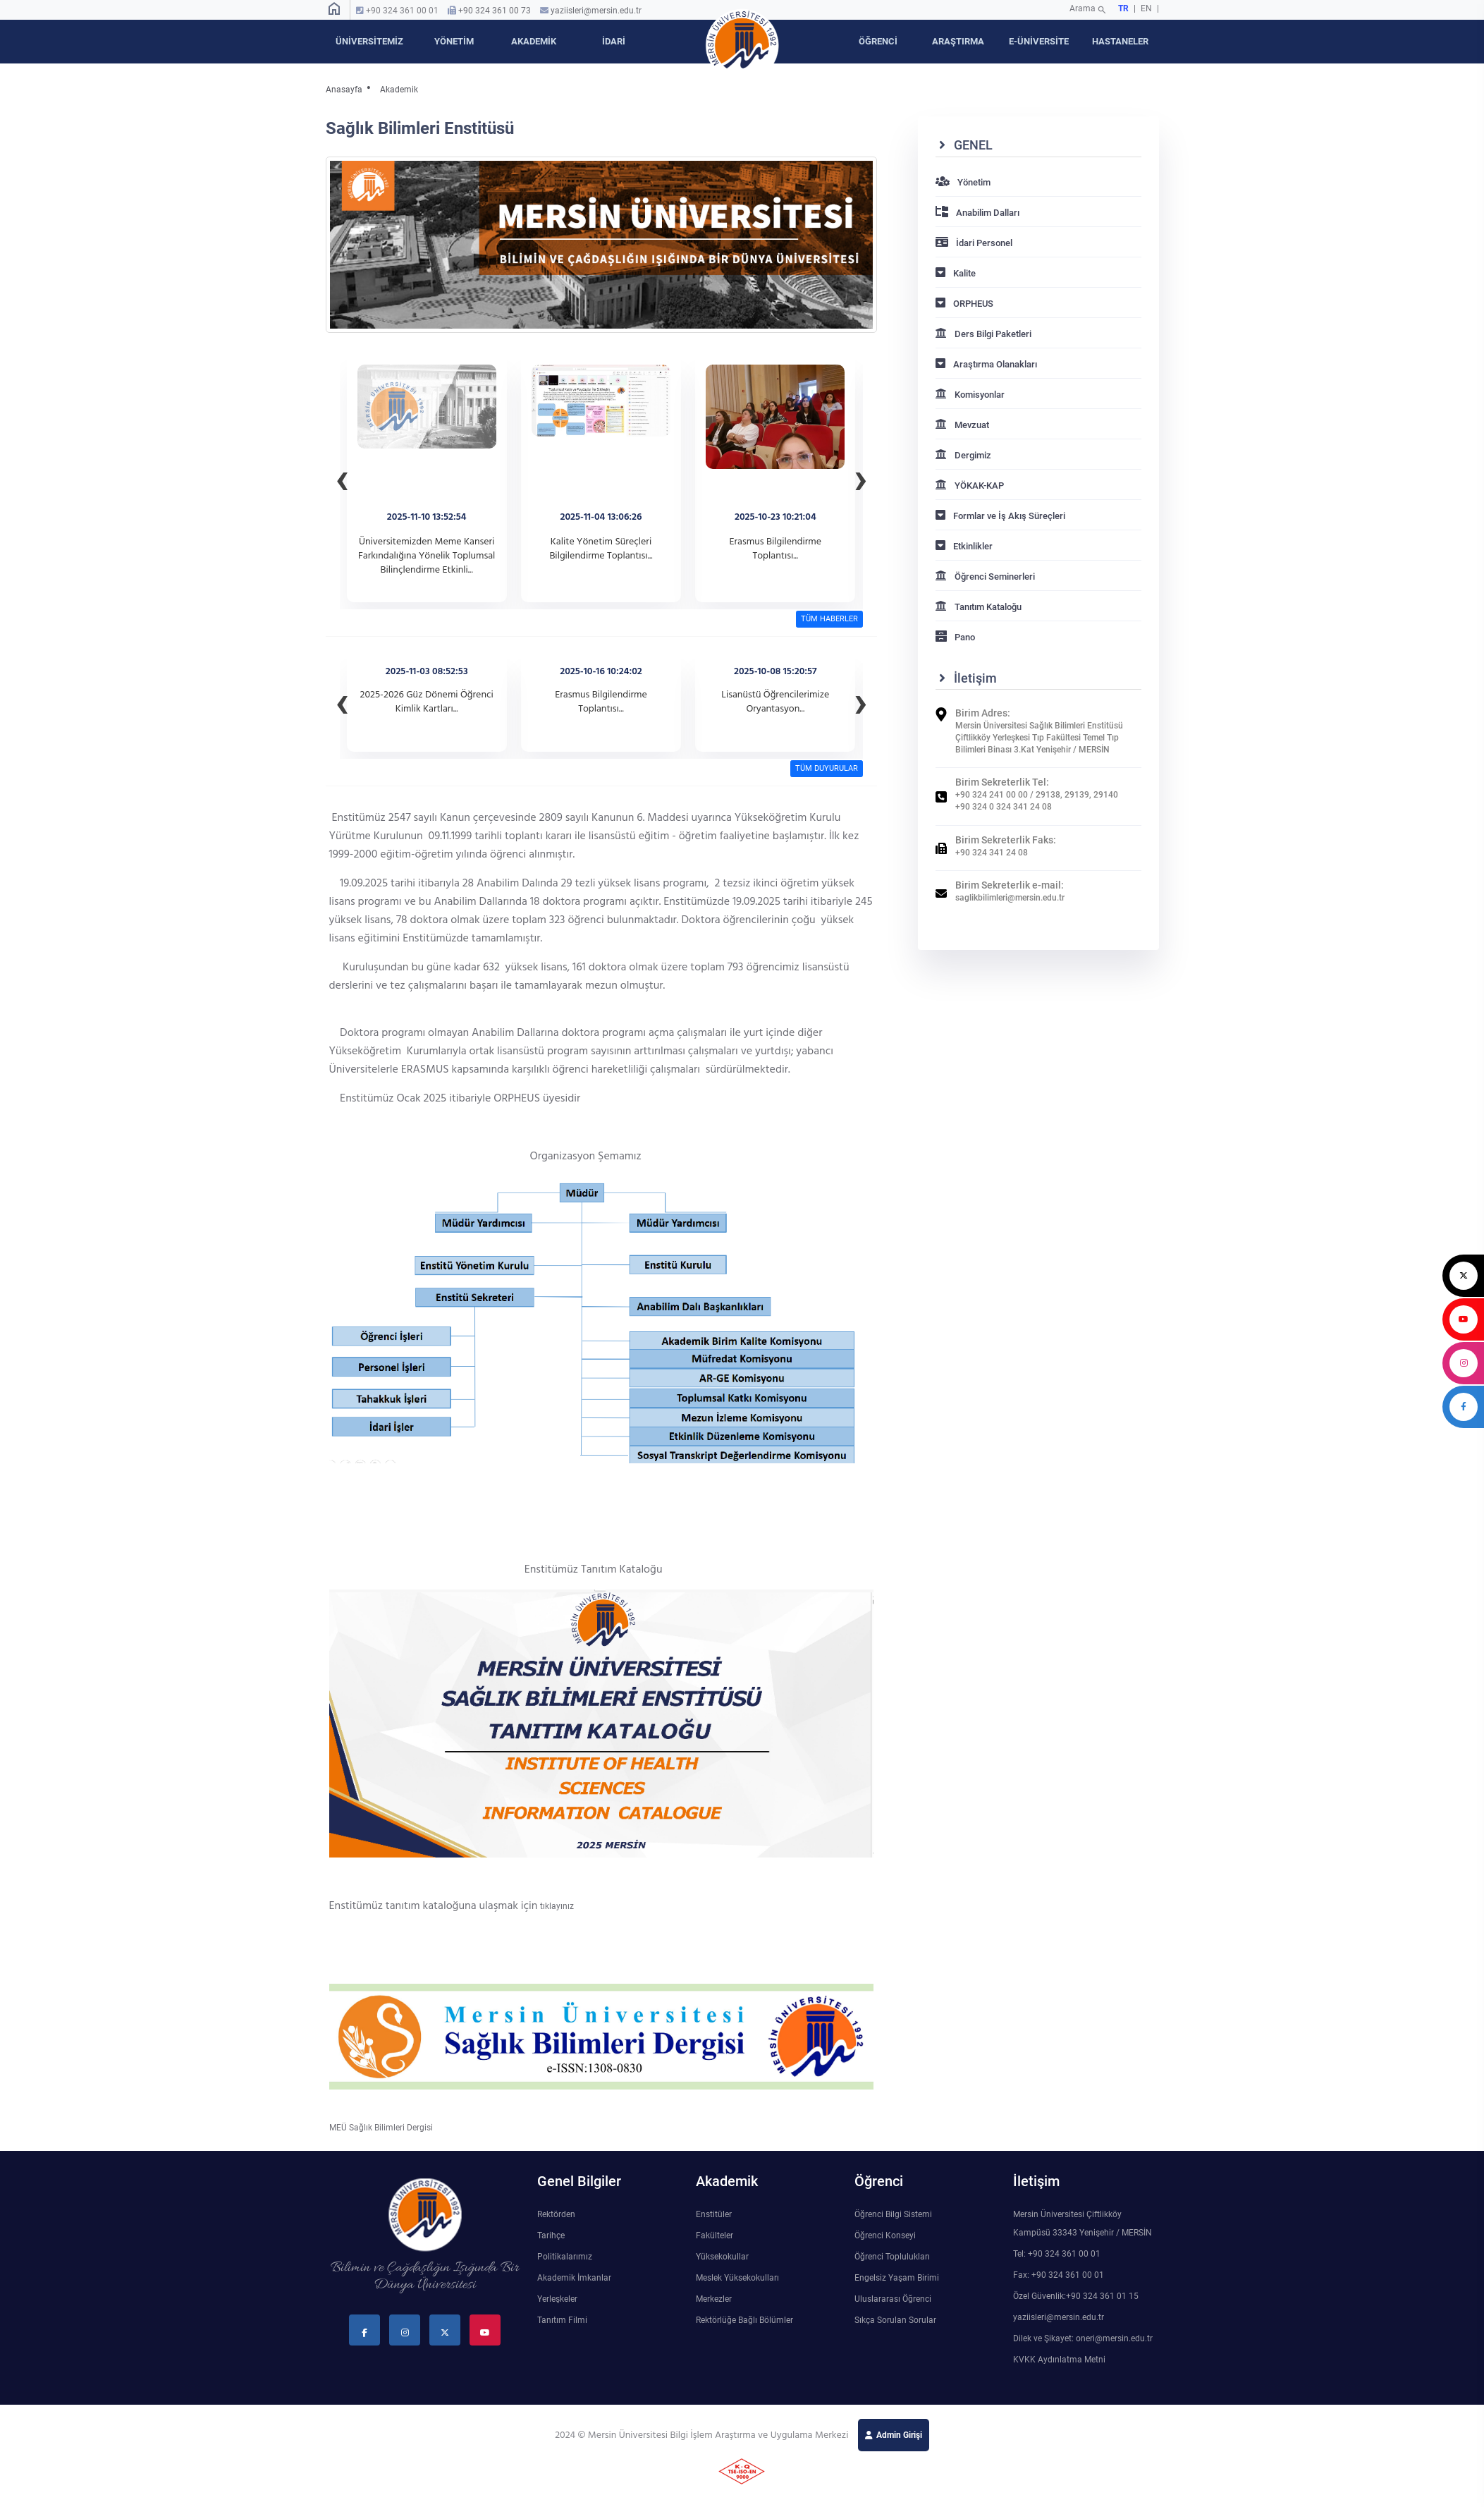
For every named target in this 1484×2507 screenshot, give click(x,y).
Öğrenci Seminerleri (985, 576)
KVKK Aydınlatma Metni (1059, 2360)
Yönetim (963, 182)
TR (1123, 8)
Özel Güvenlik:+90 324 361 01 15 (1076, 2296)
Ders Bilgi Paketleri (983, 334)
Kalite (956, 273)
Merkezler (714, 2299)
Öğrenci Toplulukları (892, 2257)
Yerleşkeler (557, 2299)
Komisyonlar (970, 394)
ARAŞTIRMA (958, 41)
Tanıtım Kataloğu (979, 607)
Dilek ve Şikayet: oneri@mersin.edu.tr (1083, 2338)
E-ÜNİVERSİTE (1039, 41)
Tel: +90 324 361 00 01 (1056, 2254)
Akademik (399, 89)
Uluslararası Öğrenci (892, 2299)
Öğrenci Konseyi (885, 2235)
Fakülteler (714, 2235)
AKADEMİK (533, 41)
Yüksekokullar (722, 2257)
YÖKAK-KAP (970, 485)
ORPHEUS (964, 303)
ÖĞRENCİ (878, 41)
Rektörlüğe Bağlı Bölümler (744, 2320)
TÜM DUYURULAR (826, 768)
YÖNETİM (454, 41)
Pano (955, 637)
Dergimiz (963, 455)
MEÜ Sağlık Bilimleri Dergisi (381, 2128)
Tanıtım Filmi (562, 2320)
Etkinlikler (964, 546)
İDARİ (613, 41)
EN (1147, 8)
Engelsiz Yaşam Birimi (896, 2278)
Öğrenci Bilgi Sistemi (893, 2214)
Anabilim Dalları (977, 212)
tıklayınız (557, 1906)
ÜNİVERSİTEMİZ (369, 41)
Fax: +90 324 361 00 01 (1058, 2275)
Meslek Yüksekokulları (737, 2278)
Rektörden (556, 2214)
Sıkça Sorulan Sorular (895, 2320)
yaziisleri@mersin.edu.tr (596, 11)
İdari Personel (974, 243)
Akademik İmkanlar (574, 2278)
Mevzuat (962, 425)
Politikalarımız (564, 2257)
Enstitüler (714, 2214)
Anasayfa (344, 89)
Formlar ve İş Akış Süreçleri (1000, 516)
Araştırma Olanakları (986, 364)
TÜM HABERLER (829, 618)
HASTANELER (1120, 41)
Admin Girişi (899, 2435)
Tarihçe (551, 2235)
